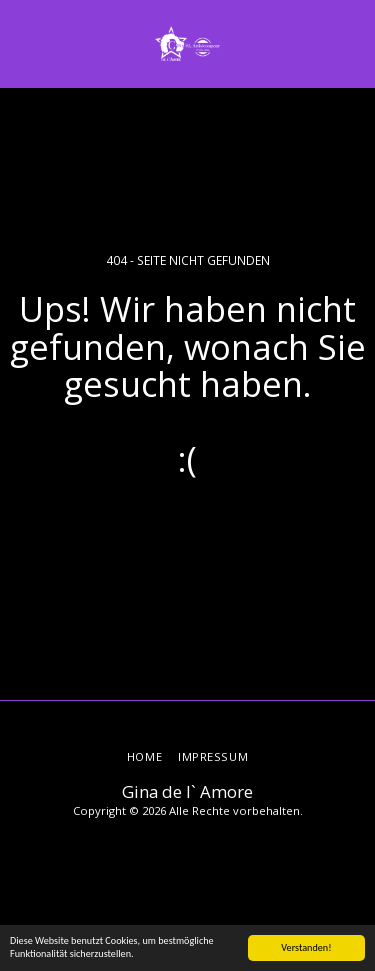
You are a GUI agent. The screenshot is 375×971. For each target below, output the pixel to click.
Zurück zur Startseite (187, 529)
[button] (22, 42)
